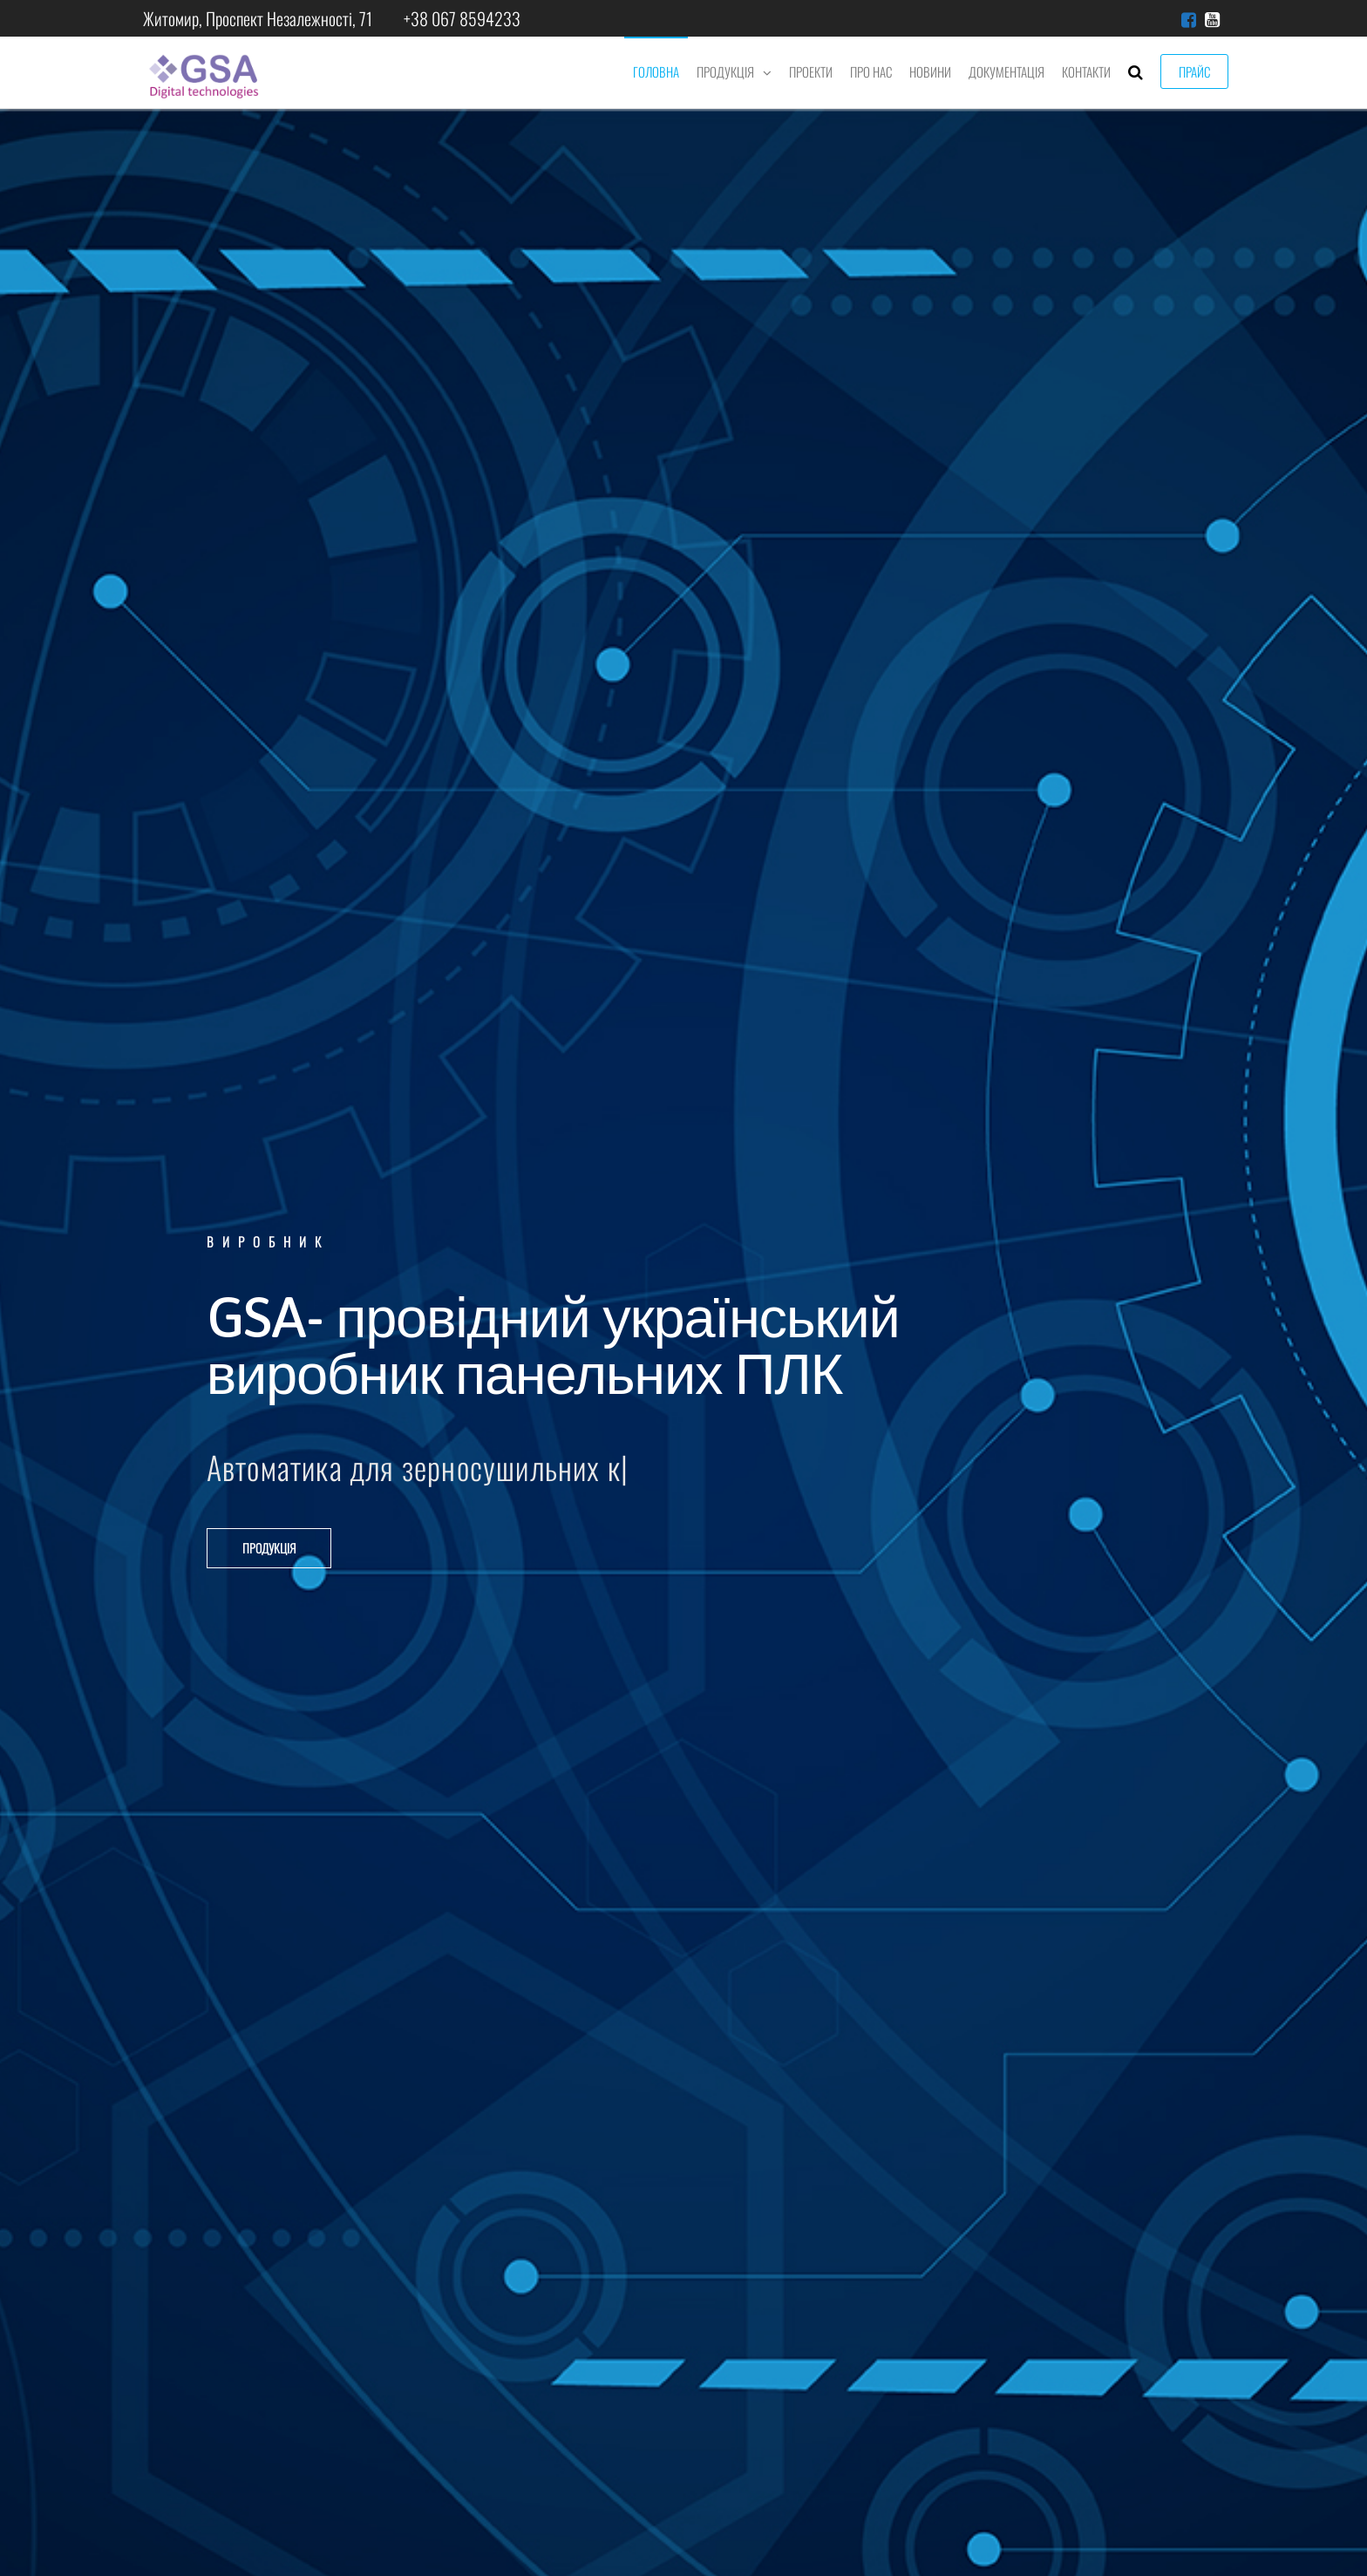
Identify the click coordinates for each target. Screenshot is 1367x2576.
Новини (930, 71)
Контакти (1086, 71)
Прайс (1194, 71)
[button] (269, 1548)
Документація (1006, 71)
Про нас (871, 71)
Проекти (811, 71)
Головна (656, 71)
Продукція (725, 71)
